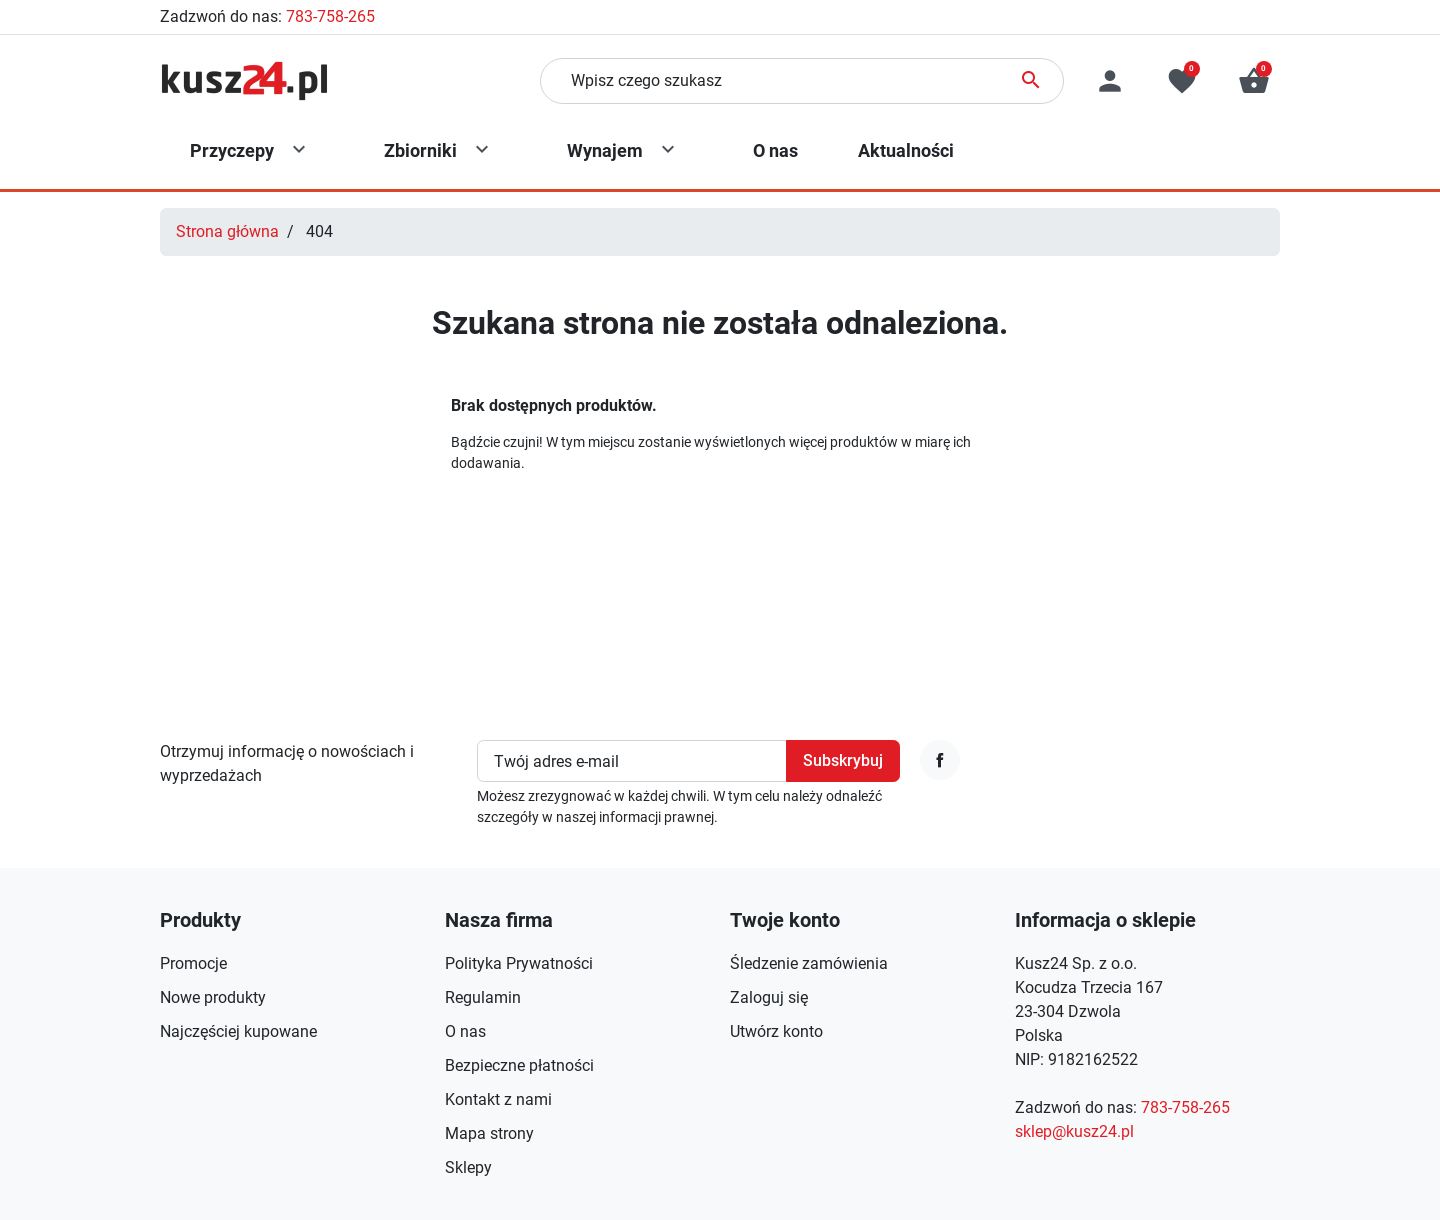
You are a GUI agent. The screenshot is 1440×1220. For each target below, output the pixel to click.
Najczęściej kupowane (238, 1031)
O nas (465, 1031)
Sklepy (468, 1167)
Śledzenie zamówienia (809, 963)
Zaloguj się (769, 997)
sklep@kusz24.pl (1074, 1131)
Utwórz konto (776, 1031)
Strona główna (227, 231)
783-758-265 (330, 16)
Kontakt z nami (498, 1099)
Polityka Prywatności (519, 963)
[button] (1254, 81)
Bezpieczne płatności (519, 1065)
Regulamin (483, 997)
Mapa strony (489, 1133)
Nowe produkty (213, 997)
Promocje (193, 963)
